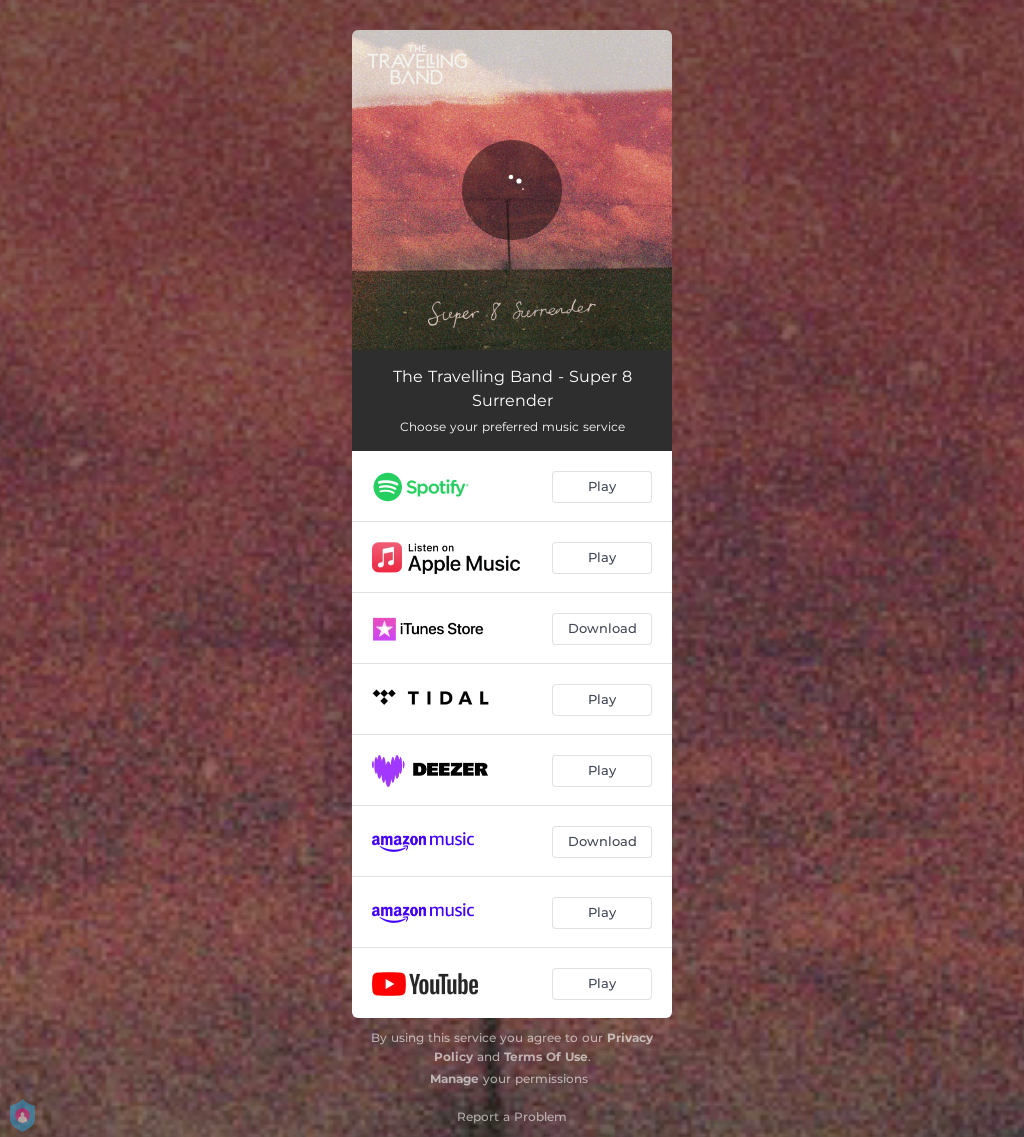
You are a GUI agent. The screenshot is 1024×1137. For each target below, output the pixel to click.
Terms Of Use (546, 1056)
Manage (454, 1078)
